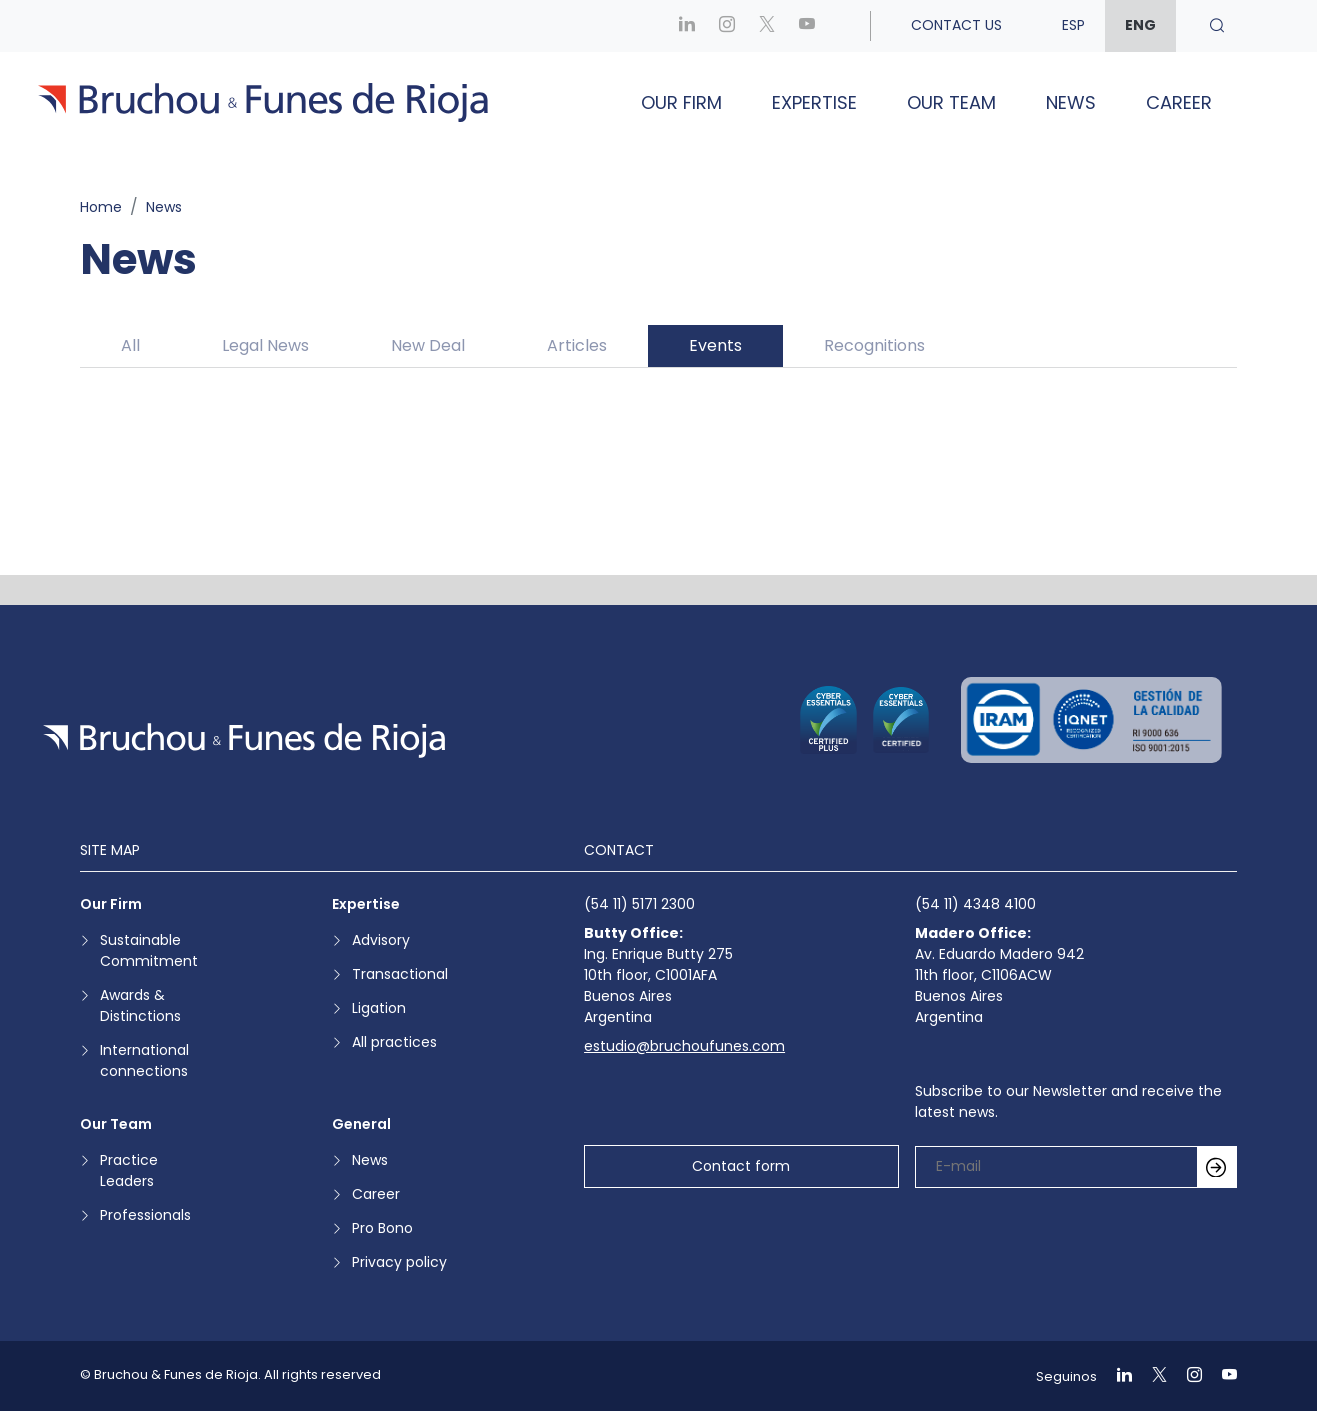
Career (1179, 102)
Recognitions (874, 345)
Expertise (814, 102)
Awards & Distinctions (140, 1005)
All (130, 345)
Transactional (400, 974)
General (361, 1124)
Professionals (145, 1215)
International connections (144, 1060)
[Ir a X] (767, 25)
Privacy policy (399, 1262)
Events (715, 345)
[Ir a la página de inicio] (244, 740)
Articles (577, 345)
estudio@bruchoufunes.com (684, 1046)
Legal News (265, 345)
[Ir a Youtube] (807, 25)
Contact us (956, 25)
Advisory (381, 940)
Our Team (951, 102)
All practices (394, 1042)
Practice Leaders (129, 1170)
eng (1140, 25)
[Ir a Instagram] (727, 25)
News (1071, 102)
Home (101, 207)
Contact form (741, 1166)
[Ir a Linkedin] (687, 25)
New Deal (428, 345)
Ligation (379, 1008)
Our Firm (681, 102)
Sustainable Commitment (149, 950)
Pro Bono (382, 1228)
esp (1073, 25)
